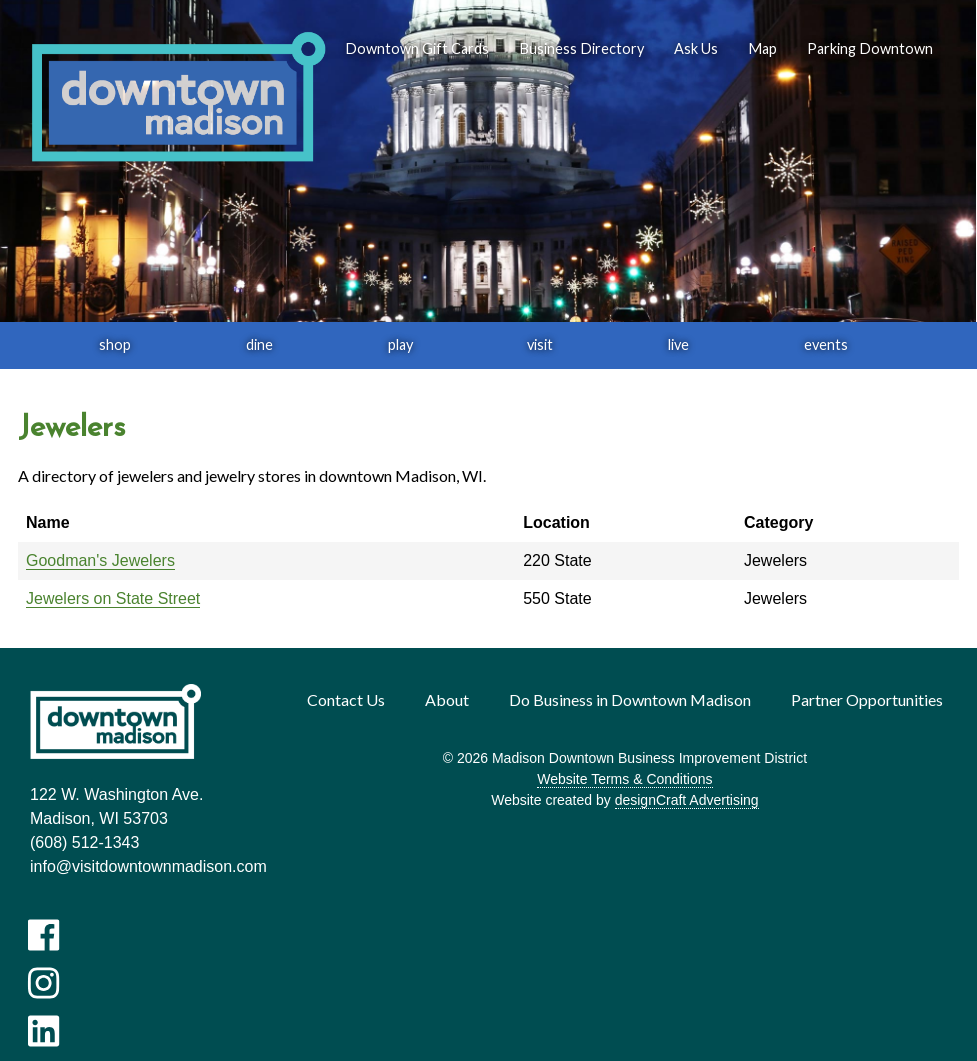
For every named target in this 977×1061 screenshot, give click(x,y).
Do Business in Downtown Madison (630, 699)
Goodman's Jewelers (100, 560)
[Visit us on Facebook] (43, 935)
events (826, 344)
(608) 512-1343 (84, 842)
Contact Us (346, 699)
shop (115, 344)
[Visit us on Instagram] (43, 983)
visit (540, 344)
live (678, 344)
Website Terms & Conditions (624, 779)
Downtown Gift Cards (417, 48)
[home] (178, 98)
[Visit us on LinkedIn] (43, 1031)
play (400, 344)
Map (762, 48)
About (447, 699)
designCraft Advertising (687, 800)
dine (259, 344)
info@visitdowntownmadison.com (148, 866)
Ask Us (696, 48)
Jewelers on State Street (113, 598)
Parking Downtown (870, 48)
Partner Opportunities (867, 699)
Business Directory (581, 48)
